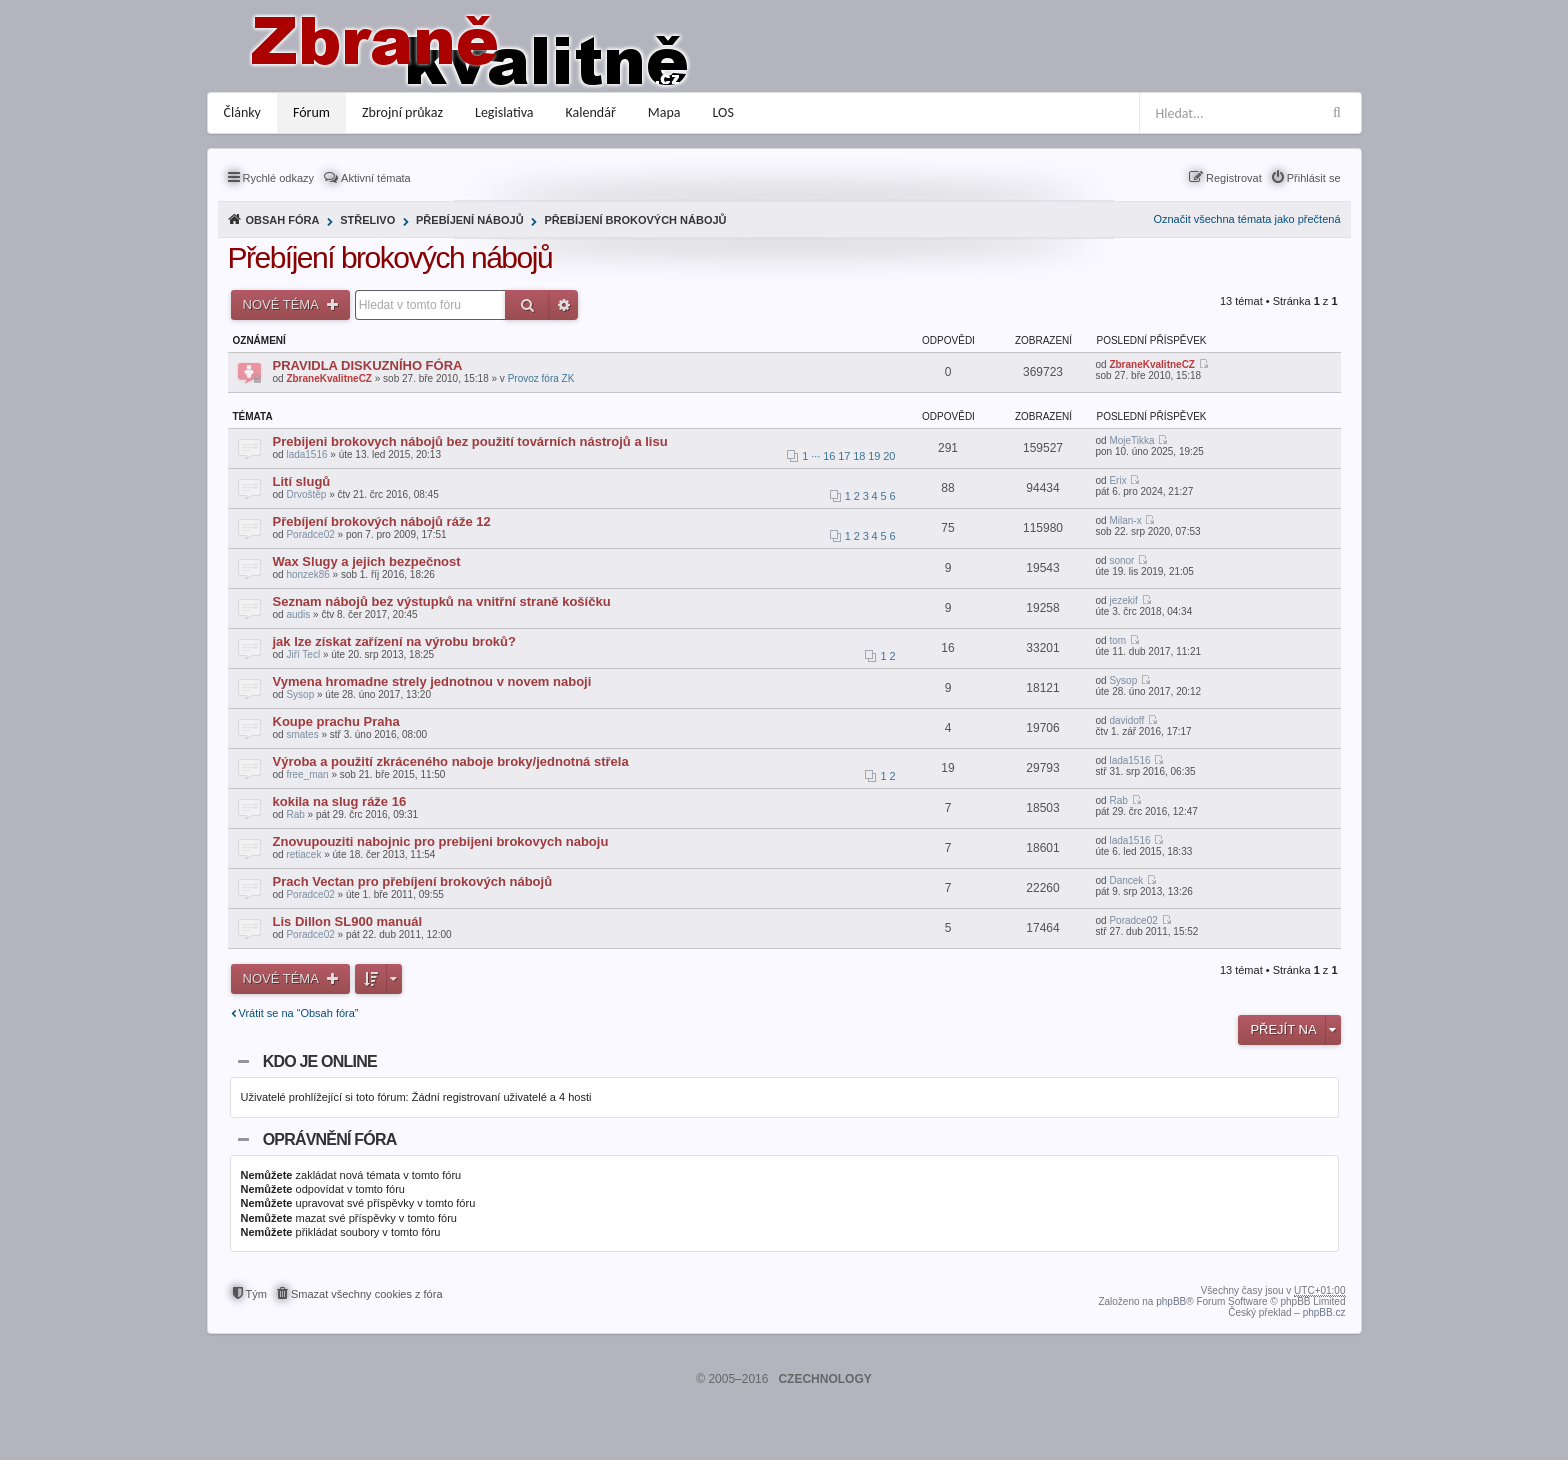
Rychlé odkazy (279, 178)
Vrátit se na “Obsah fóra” (299, 1013)
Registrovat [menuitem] (1234, 178)
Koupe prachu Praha (336, 721)
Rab (295, 814)
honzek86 (307, 574)
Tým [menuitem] (256, 1294)
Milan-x (1125, 520)
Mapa (664, 112)
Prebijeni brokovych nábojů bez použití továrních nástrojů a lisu (470, 441)
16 (829, 456)
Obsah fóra (283, 220)
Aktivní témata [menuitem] (376, 178)
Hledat (527, 305)
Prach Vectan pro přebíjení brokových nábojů (413, 881)
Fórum (311, 112)
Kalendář (591, 112)
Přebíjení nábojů (470, 220)
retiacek (303, 854)
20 (889, 456)
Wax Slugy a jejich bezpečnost (367, 561)
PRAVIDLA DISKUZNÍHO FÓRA (368, 365)
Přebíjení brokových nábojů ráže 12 (382, 521)
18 (859, 456)
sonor (1121, 560)
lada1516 (306, 454)
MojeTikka (1131, 440)
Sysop (300, 694)
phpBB (1171, 1301)
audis (298, 614)
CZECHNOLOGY (824, 1379)
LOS (723, 112)
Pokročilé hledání (564, 305)
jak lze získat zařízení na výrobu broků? (394, 641)
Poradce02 (310, 534)
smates (302, 734)
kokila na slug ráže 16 (340, 801)
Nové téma (282, 304)
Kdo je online (320, 1061)
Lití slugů (302, 481)
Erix (1117, 480)
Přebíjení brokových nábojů (635, 220)
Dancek (1126, 880)
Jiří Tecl (303, 654)
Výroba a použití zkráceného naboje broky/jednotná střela (451, 761)
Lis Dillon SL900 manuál (348, 921)
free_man (307, 774)
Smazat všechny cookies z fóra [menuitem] (367, 1294)
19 (874, 456)
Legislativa (504, 112)
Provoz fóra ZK (541, 378)
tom (1117, 640)
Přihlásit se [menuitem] (1314, 178)
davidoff (1126, 720)
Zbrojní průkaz (402, 112)
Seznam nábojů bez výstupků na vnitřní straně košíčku (442, 601)
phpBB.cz (1324, 1312)
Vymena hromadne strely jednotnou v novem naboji (432, 681)
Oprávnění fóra (330, 1139)
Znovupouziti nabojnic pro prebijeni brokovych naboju (441, 841)
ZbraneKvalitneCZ (329, 378)
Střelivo (367, 220)
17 (844, 456)
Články (242, 112)
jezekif (1123, 600)
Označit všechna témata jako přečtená (1246, 219)
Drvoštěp (306, 494)
